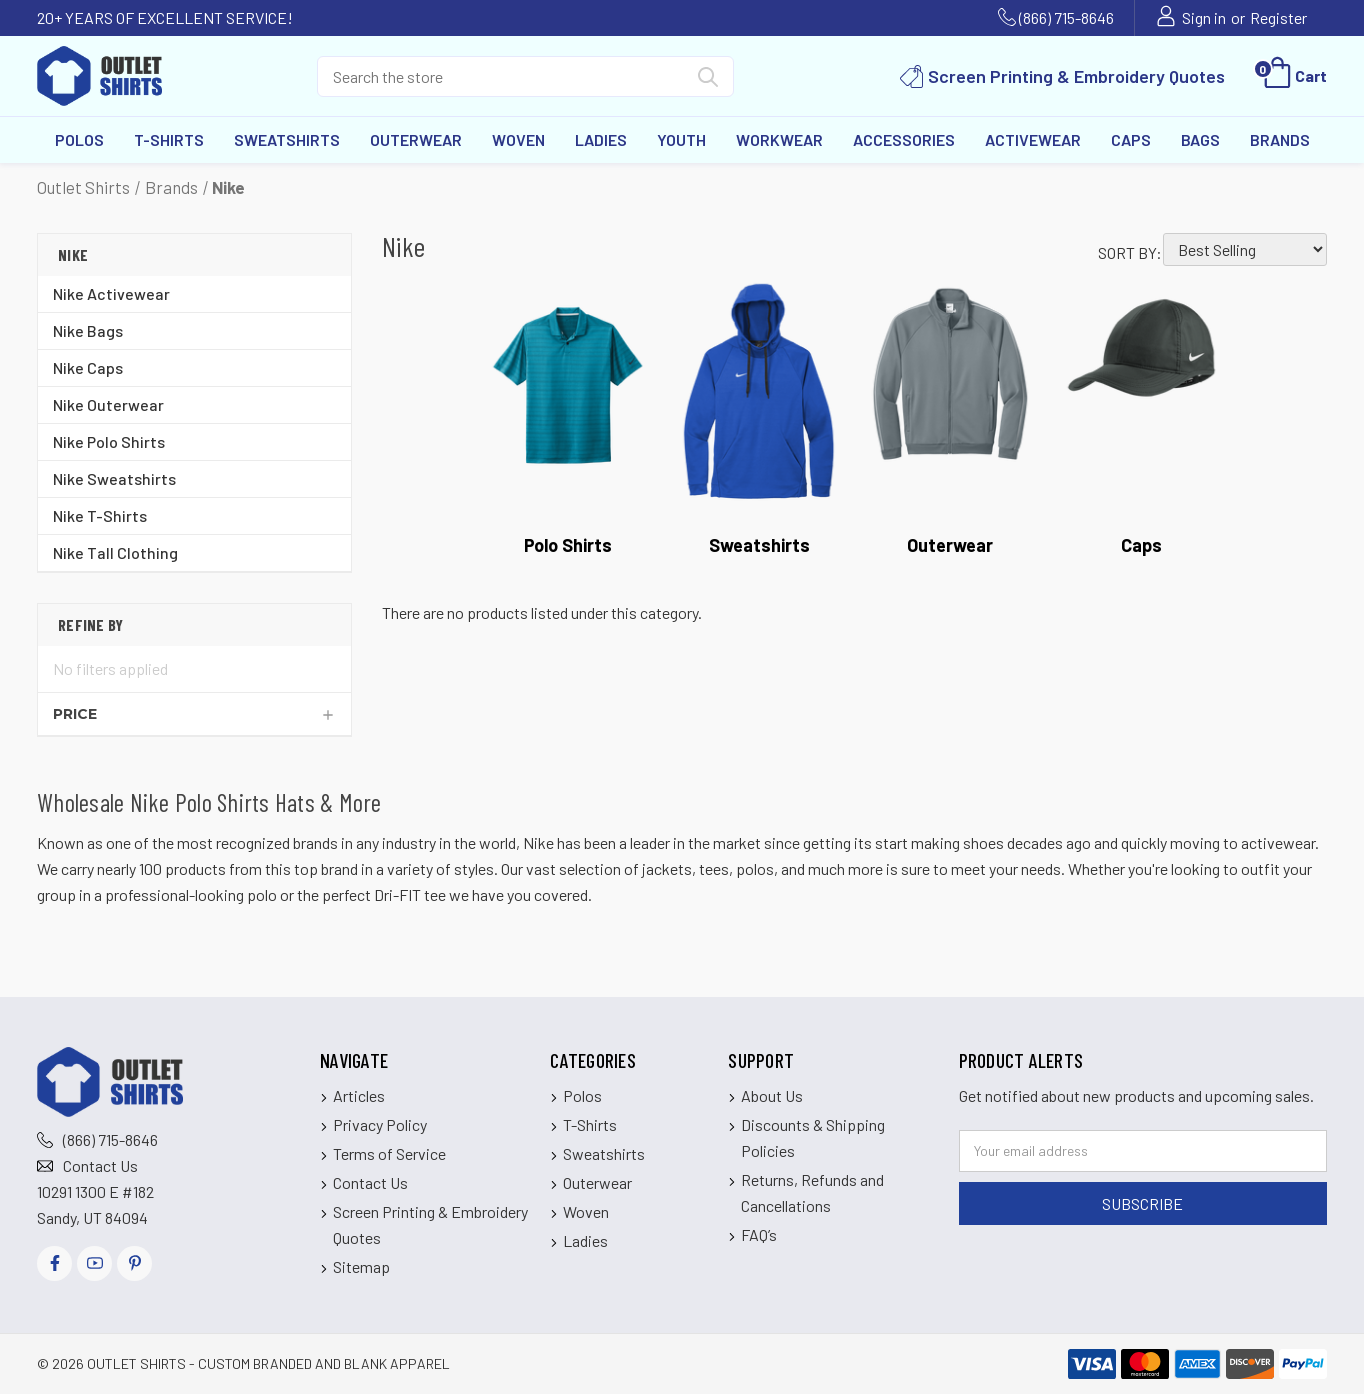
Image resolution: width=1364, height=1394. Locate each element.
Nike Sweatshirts (114, 478)
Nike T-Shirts (100, 515)
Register (1278, 17)
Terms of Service (389, 1153)
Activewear (1033, 139)
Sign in (1204, 17)
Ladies (601, 139)
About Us (772, 1095)
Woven (518, 139)
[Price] (194, 714)
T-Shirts (169, 139)
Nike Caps (88, 367)
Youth (681, 139)
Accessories (904, 139)
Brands (1280, 139)
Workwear (779, 139)
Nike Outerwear (108, 404)
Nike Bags (88, 330)
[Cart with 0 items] (1293, 76)
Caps (1131, 139)
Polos (79, 139)
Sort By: (1130, 252)
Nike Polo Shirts (109, 441)
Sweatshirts (287, 139)
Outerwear (416, 139)
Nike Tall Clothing (115, 552)
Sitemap (361, 1266)
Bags (1200, 139)
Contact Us (100, 1165)
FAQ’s (759, 1234)
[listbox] (1245, 249)
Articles (359, 1095)
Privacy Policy (380, 1124)
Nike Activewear (111, 293)
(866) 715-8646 (1066, 17)
